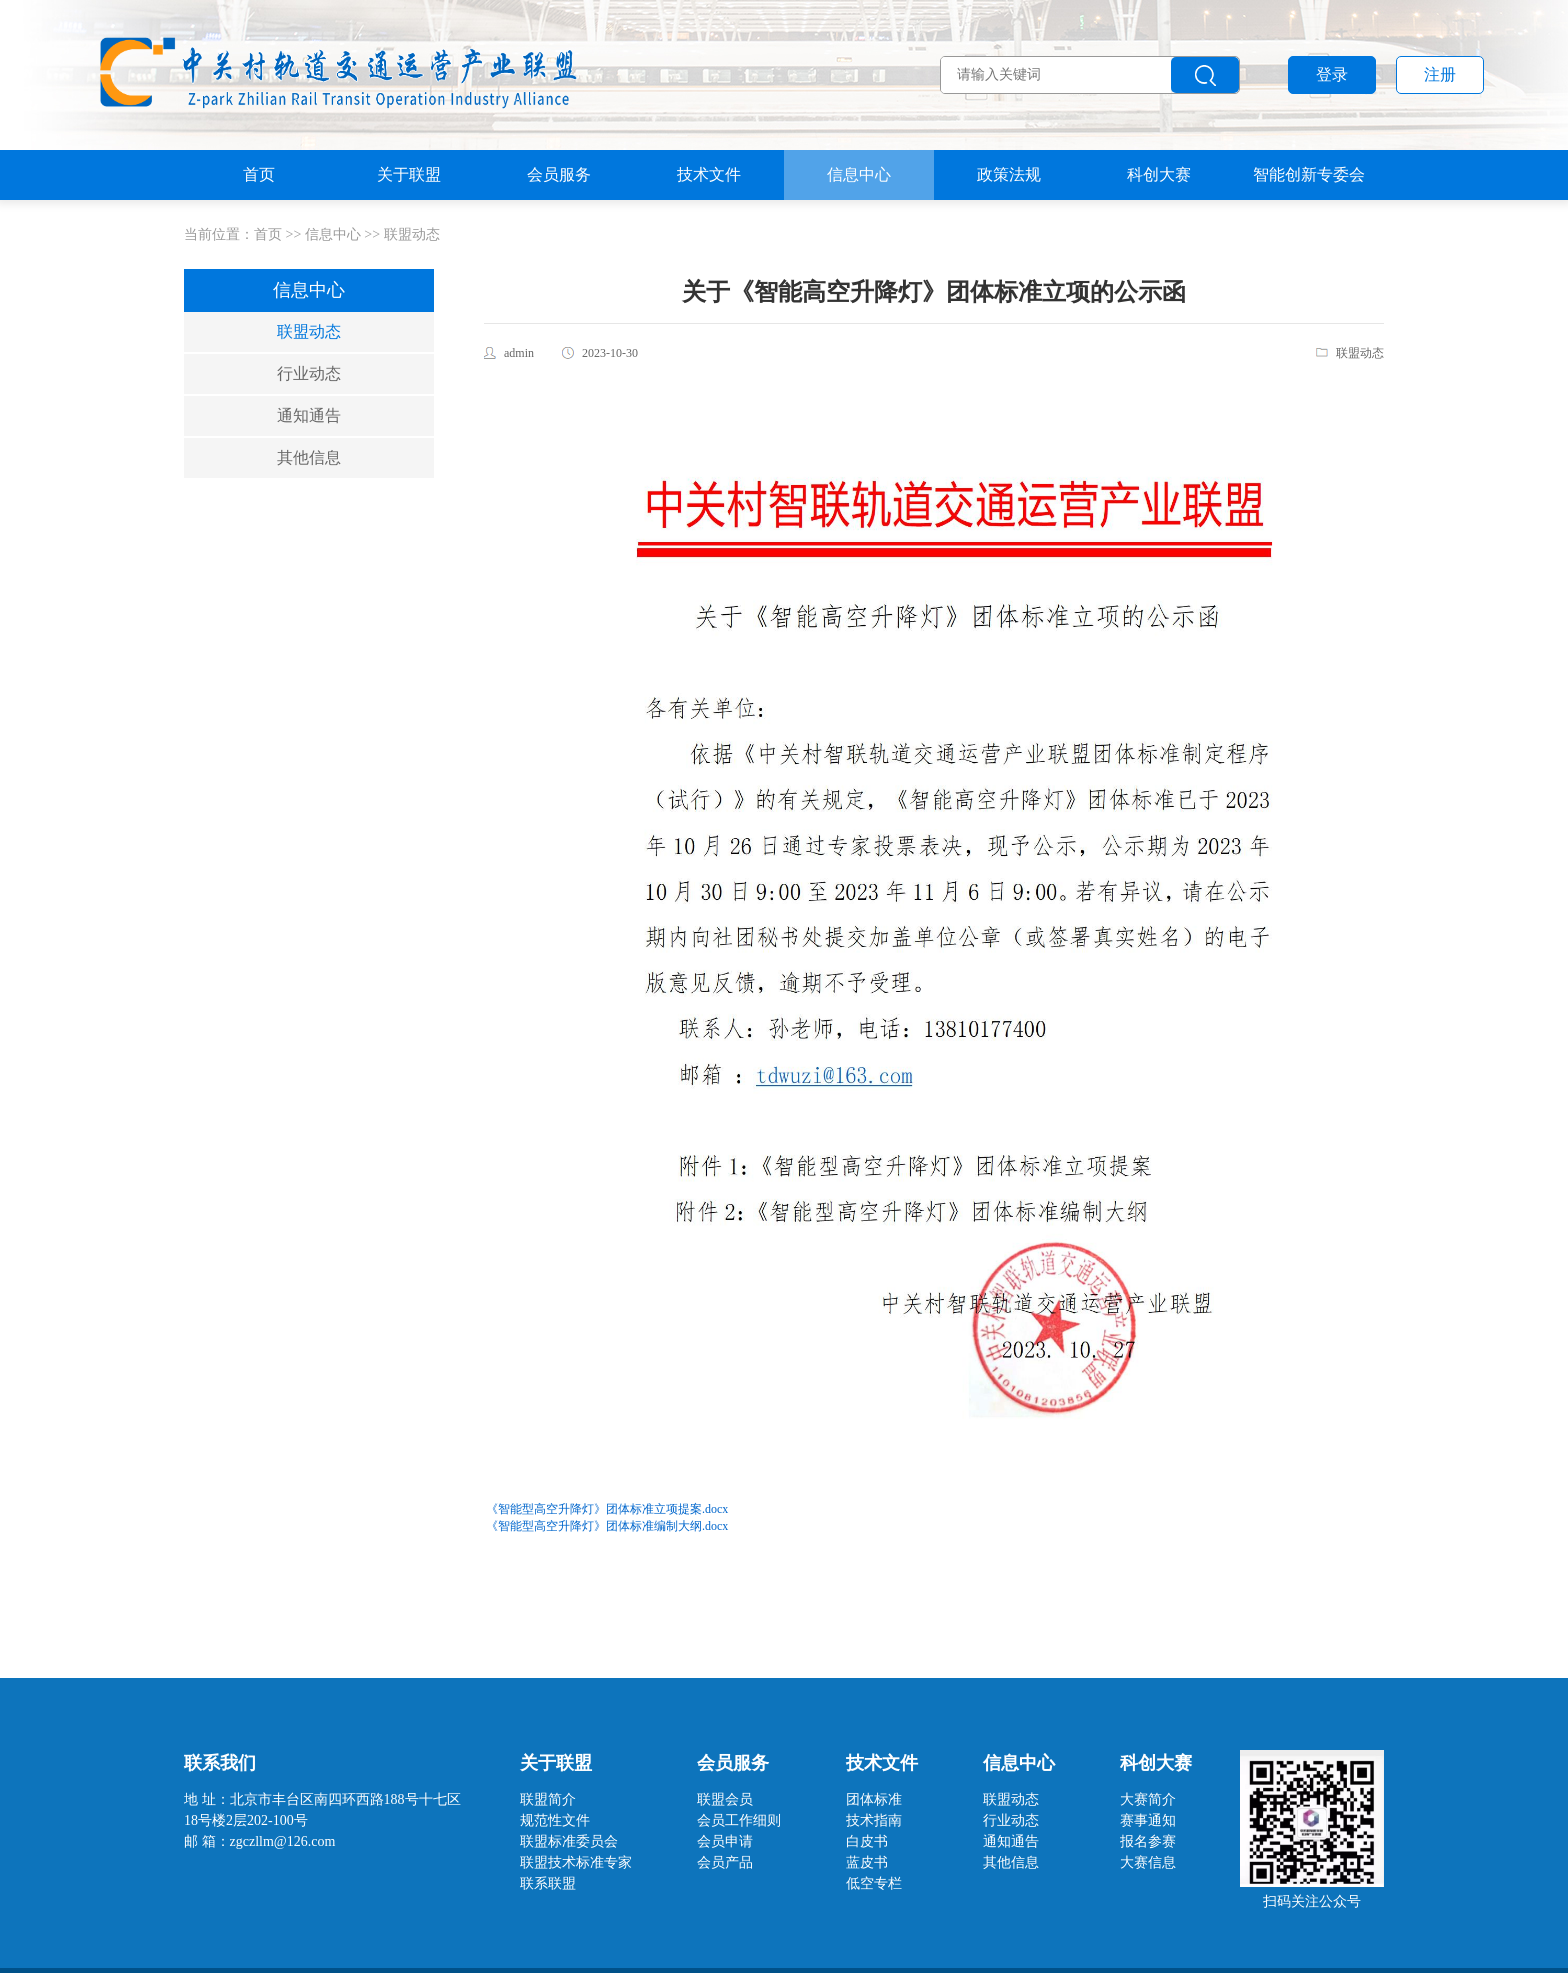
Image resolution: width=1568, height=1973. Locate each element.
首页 (259, 174)
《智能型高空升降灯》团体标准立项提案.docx (607, 1509)
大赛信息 (1148, 1862)
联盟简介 (548, 1799)
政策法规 (1009, 174)
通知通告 (309, 415)
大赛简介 (1148, 1799)
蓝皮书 (867, 1862)
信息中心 (859, 174)
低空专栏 (874, 1883)
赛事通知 (1148, 1820)
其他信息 (309, 457)
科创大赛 (1159, 174)
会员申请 (725, 1841)
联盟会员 (725, 1799)
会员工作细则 (739, 1820)
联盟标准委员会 (569, 1841)
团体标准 (874, 1799)
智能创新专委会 (1309, 174)
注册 (1440, 74)
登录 (1332, 74)
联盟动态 (412, 234)
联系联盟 (548, 1883)
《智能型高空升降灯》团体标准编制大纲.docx (607, 1526)
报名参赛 (1148, 1841)
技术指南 (874, 1820)
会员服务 (559, 174)
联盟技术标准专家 (576, 1862)
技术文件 (709, 174)
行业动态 (309, 373)
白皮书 (867, 1841)
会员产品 (725, 1862)
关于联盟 (409, 174)
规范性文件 (555, 1820)
